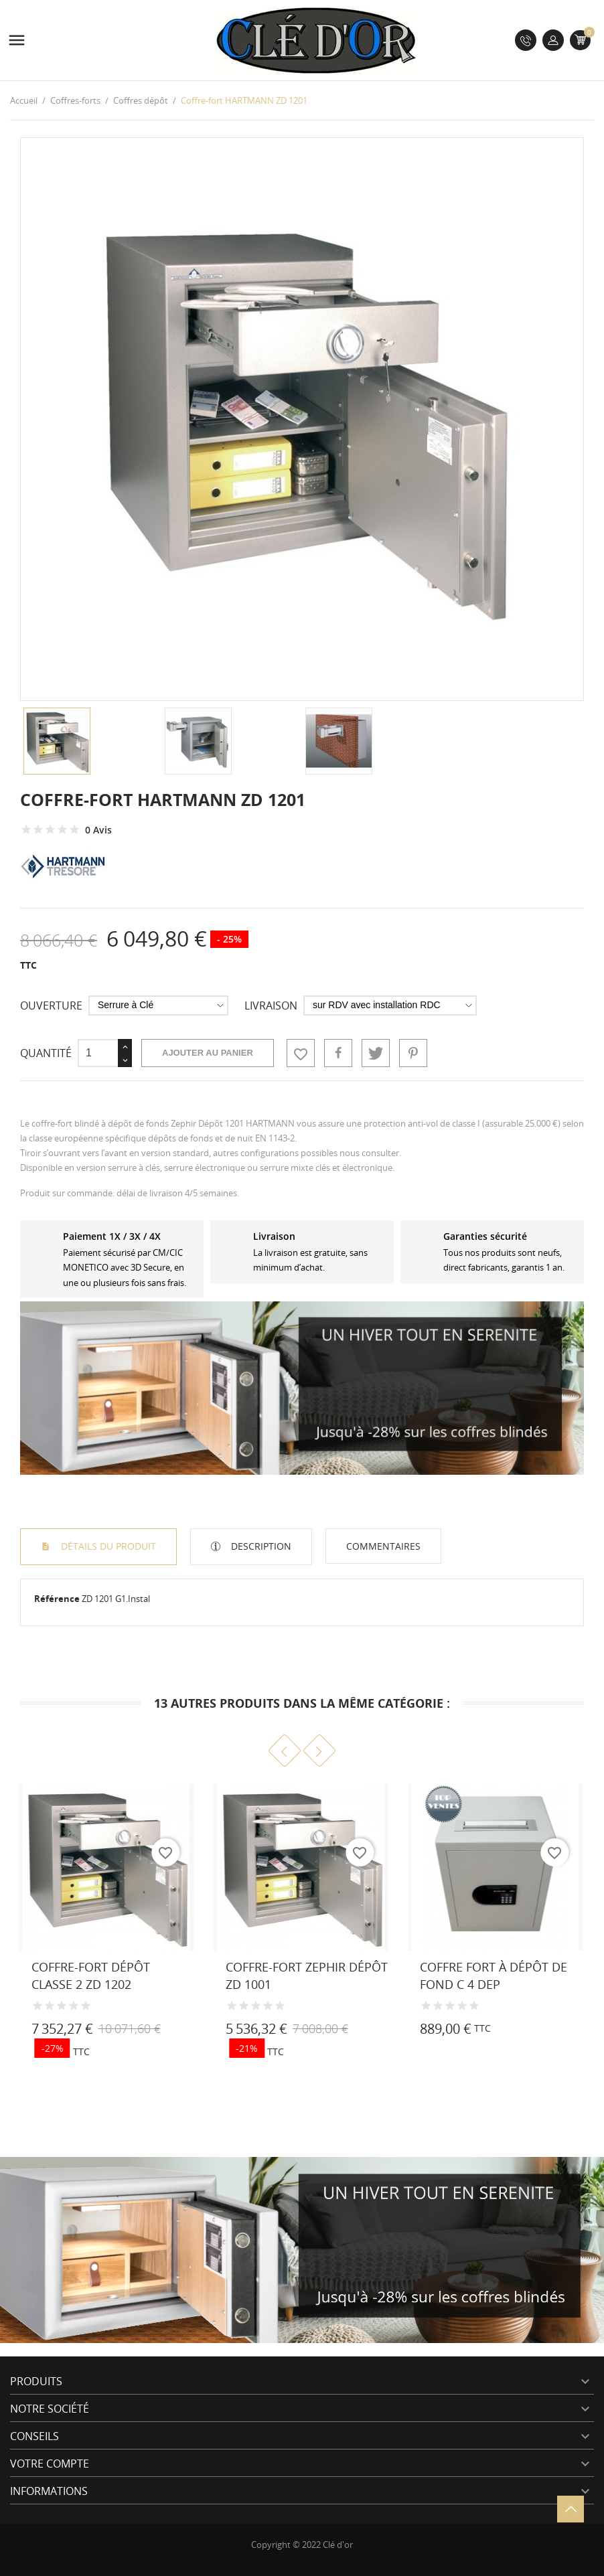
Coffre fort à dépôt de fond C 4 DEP (493, 1975)
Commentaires (383, 1546)
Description (259, 1546)
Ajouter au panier (207, 1053)
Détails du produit (107, 1546)
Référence (57, 1599)
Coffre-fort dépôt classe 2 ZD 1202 (90, 1975)
